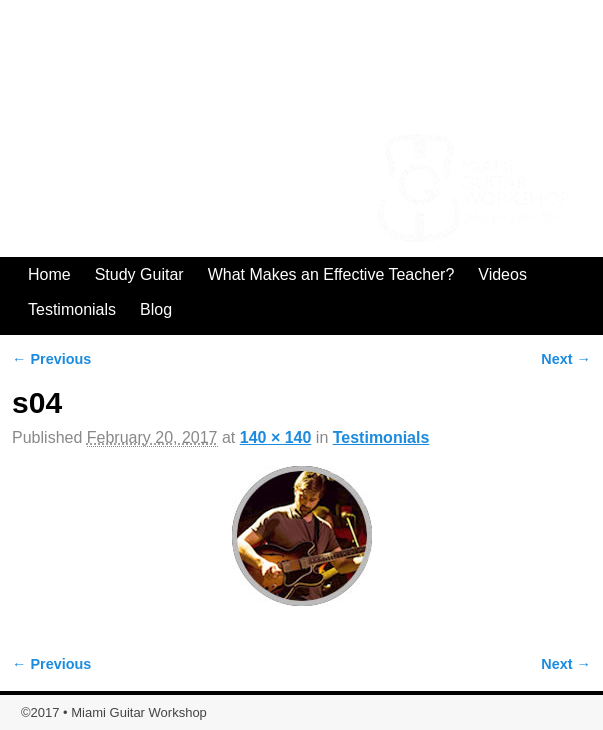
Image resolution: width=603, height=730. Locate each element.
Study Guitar (139, 274)
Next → (566, 359)
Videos (502, 274)
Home (49, 274)
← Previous (51, 359)
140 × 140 (276, 437)
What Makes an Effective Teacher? (331, 274)
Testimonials (72, 309)
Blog (156, 309)
